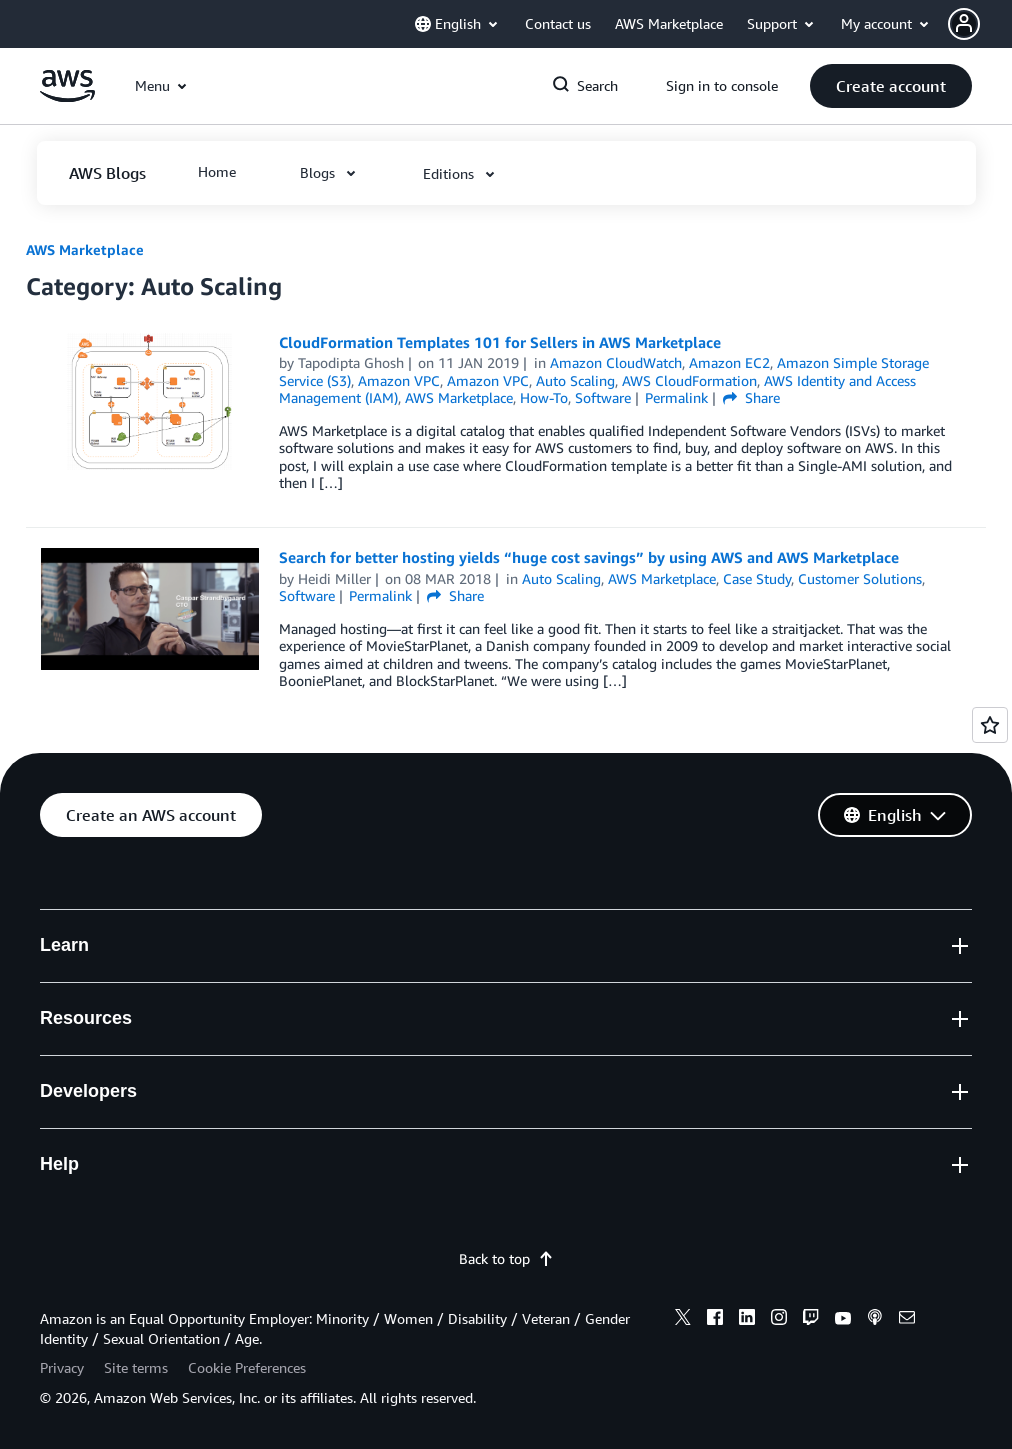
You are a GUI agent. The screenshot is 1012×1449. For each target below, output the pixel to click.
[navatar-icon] (964, 24)
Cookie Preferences (247, 1367)
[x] (683, 1320)
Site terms (136, 1367)
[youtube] (843, 1320)
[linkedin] (747, 1320)
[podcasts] (875, 1320)
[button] (980, 24)
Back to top (506, 1258)
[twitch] (811, 1320)
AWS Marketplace (85, 249)
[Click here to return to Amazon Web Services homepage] (67, 96)
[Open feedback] (990, 725)
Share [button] (751, 397)
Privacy (62, 1367)
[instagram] (779, 1320)
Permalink (676, 397)
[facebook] (715, 1320)
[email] (907, 1320)
